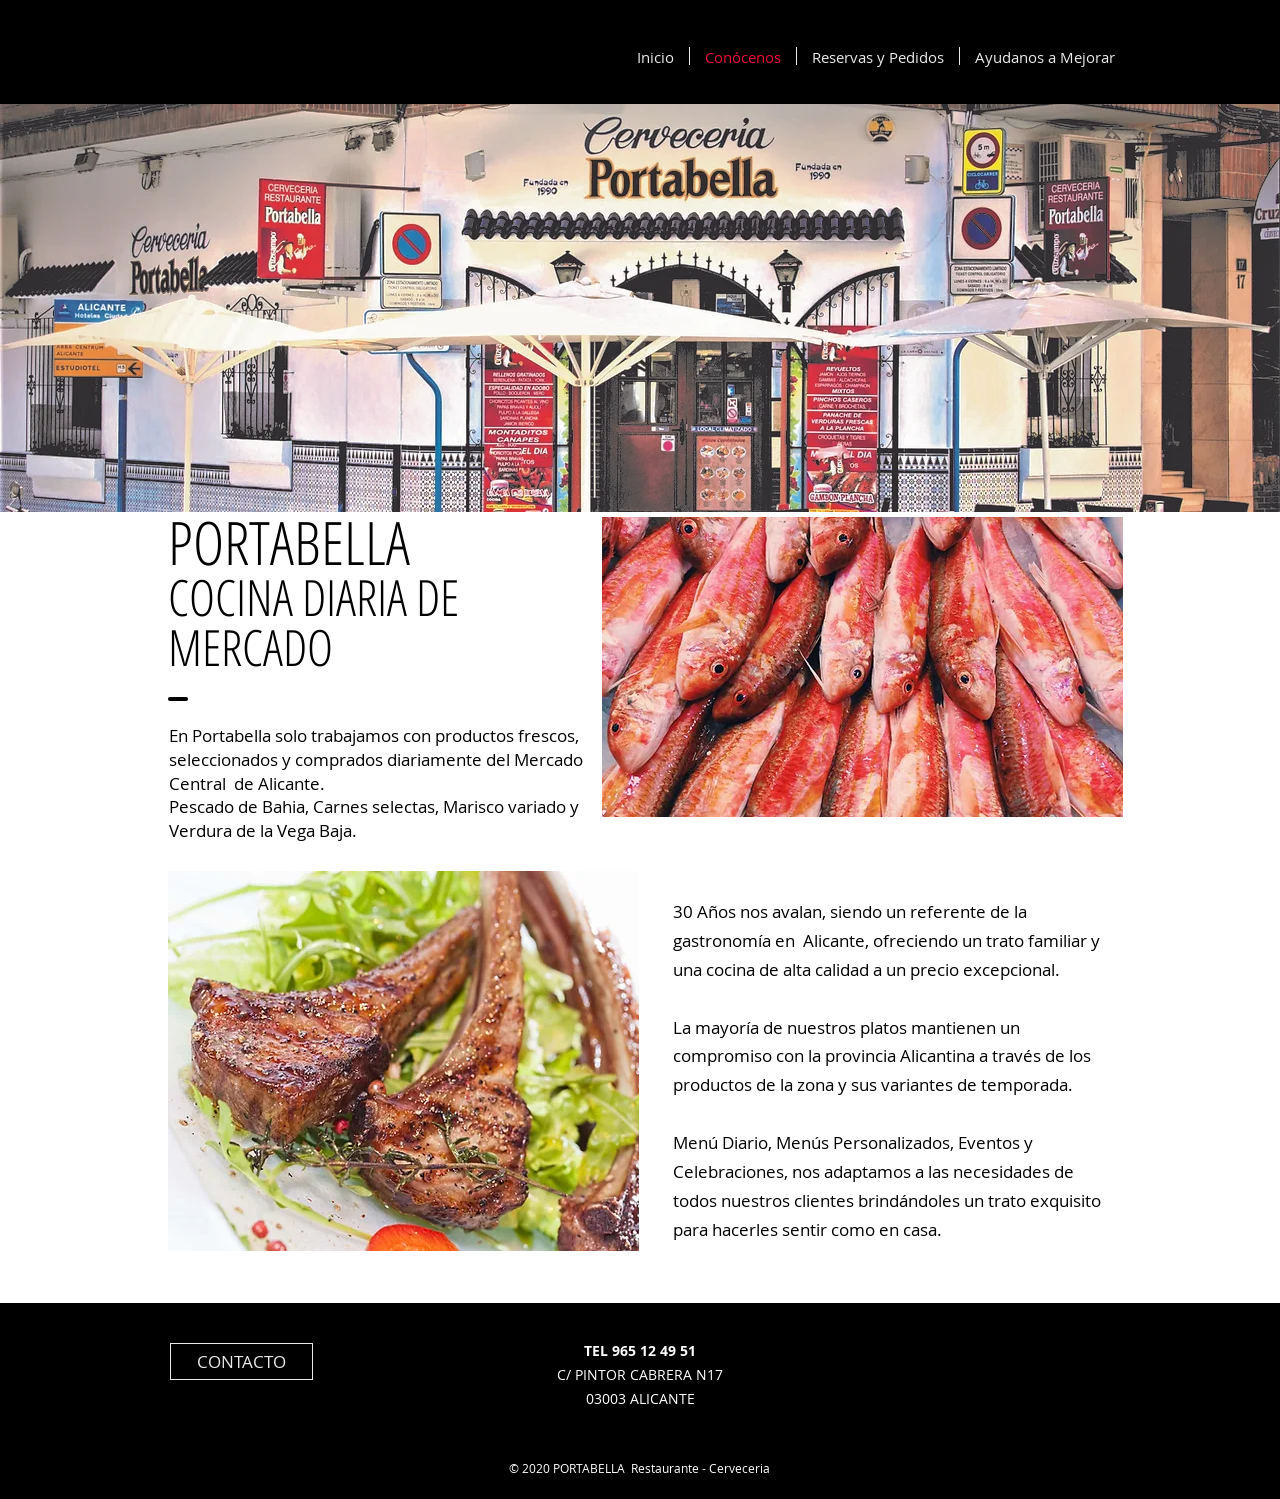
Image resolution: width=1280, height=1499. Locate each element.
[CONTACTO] (241, 1361)
